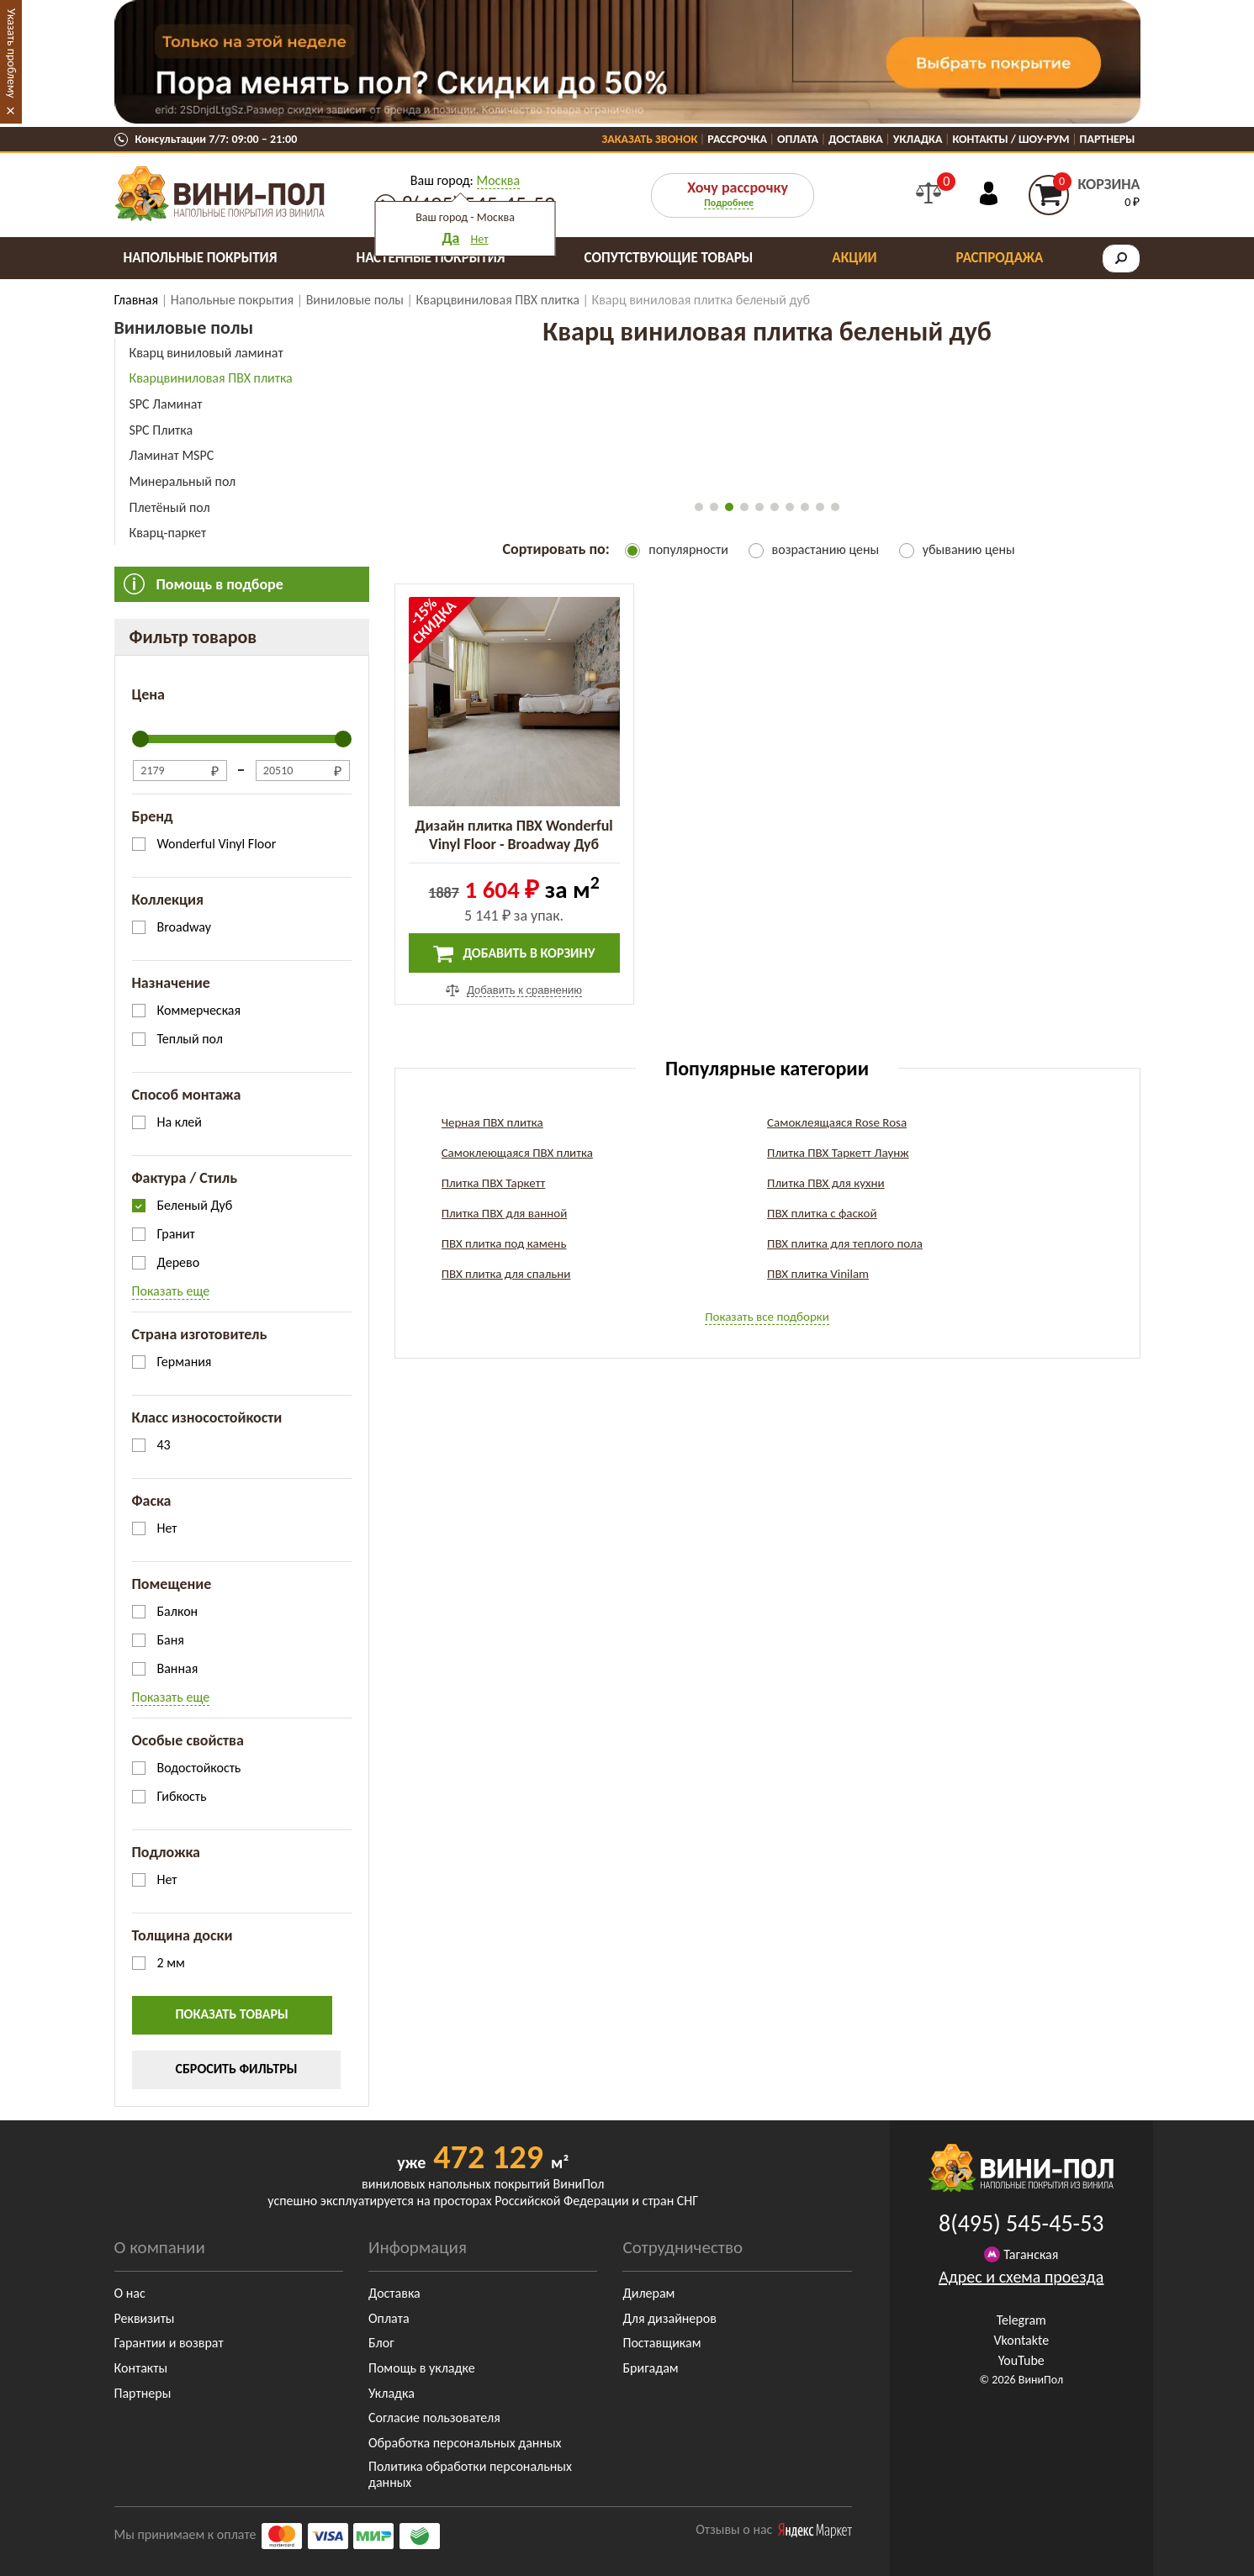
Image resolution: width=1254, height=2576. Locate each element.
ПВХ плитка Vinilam (818, 1273)
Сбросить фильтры (237, 2069)
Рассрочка (737, 139)
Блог (381, 2343)
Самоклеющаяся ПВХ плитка (517, 1152)
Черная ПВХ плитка (492, 1122)
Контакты (141, 2368)
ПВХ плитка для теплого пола (845, 1243)
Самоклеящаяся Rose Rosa (837, 1122)
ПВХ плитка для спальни (506, 1273)
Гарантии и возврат (169, 2343)
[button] (699, 507)
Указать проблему (11, 53)
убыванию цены (969, 549)
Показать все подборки (767, 1316)
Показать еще (171, 1291)
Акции (854, 258)
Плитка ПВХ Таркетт (494, 1182)
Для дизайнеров (669, 2318)
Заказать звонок (650, 139)
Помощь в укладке (421, 2368)
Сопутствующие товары (669, 258)
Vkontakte (1021, 2340)
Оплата (797, 139)
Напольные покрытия (201, 258)
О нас (130, 2293)
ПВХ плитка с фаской (822, 1213)
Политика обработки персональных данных (470, 2474)
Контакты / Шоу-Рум (1010, 139)
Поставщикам (661, 2343)
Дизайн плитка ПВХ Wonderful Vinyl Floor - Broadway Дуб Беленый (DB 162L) (513, 844)
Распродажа (1000, 258)
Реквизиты (144, 2318)
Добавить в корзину (514, 954)
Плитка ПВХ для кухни (826, 1182)
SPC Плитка (161, 430)
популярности (688, 549)
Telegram (1021, 2320)
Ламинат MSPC (172, 455)
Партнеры (1107, 139)
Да (450, 238)
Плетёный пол (170, 507)
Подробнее (729, 203)
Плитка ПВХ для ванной (505, 1213)
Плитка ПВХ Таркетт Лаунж (838, 1152)
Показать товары (232, 2014)
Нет (480, 239)
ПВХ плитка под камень (504, 1243)
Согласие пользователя (434, 2418)
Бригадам (650, 2368)
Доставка (855, 139)
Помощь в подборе (219, 584)
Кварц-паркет (168, 533)
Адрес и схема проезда (1021, 2277)
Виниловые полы (184, 327)
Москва (499, 180)
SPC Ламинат (166, 404)
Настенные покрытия (430, 258)
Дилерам (648, 2293)
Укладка (918, 139)
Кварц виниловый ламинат (206, 353)
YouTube (1021, 2360)
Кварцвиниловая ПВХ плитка (211, 378)
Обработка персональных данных (465, 2443)
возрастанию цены (826, 549)
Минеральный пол (183, 481)
